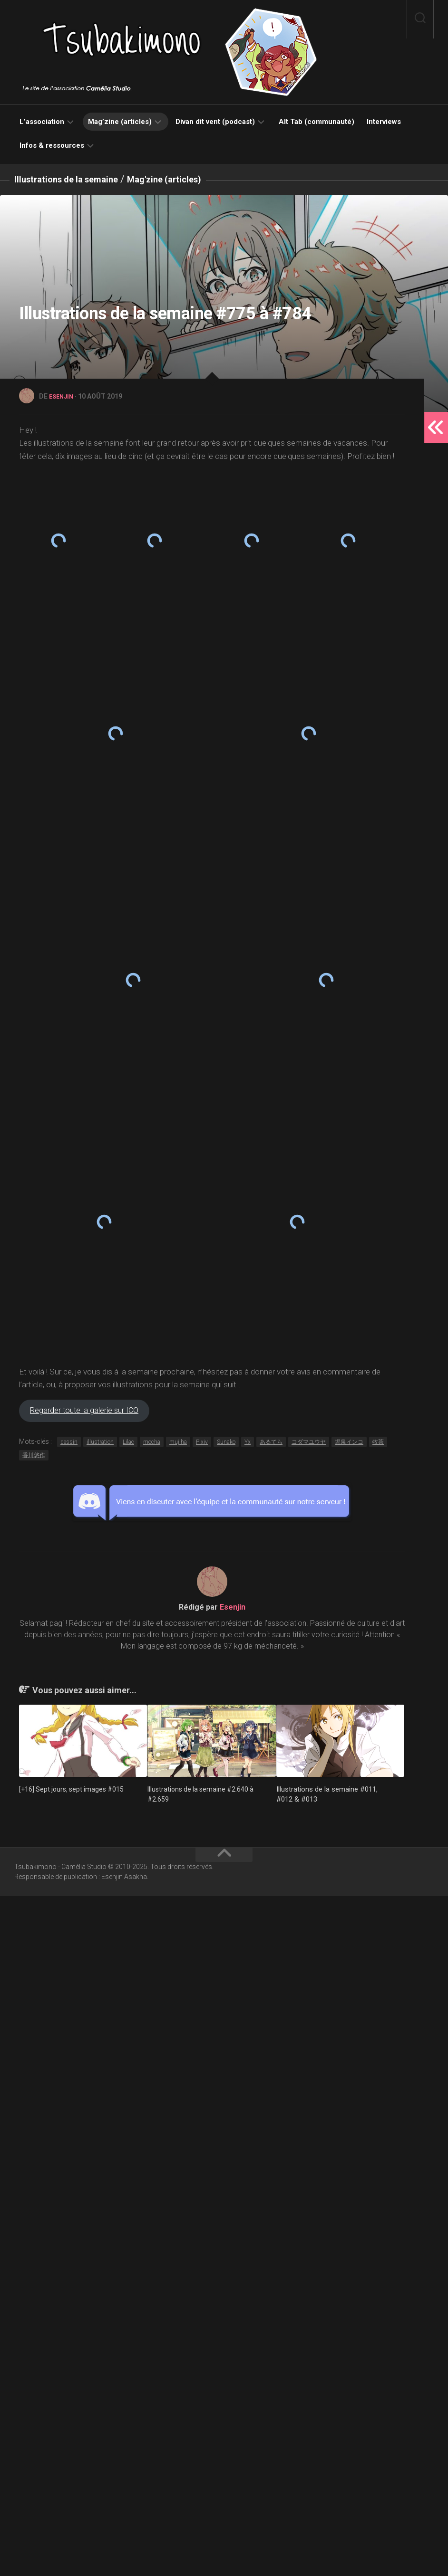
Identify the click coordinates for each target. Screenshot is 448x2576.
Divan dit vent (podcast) (215, 121)
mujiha (178, 2122)
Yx (247, 2122)
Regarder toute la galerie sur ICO (96, 2088)
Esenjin (62, 396)
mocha (151, 2122)
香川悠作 (33, 2135)
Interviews (384, 121)
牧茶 (378, 2122)
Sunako (226, 2122)
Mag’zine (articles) (120, 121)
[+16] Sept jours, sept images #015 (73, 2469)
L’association (41, 121)
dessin (69, 2122)
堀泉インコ (349, 2122)
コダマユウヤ (309, 2122)
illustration (100, 2122)
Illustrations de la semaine (76, 179)
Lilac (128, 2122)
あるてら (271, 2122)
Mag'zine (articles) (192, 179)
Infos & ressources (51, 145)
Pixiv (202, 2122)
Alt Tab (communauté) (316, 121)
